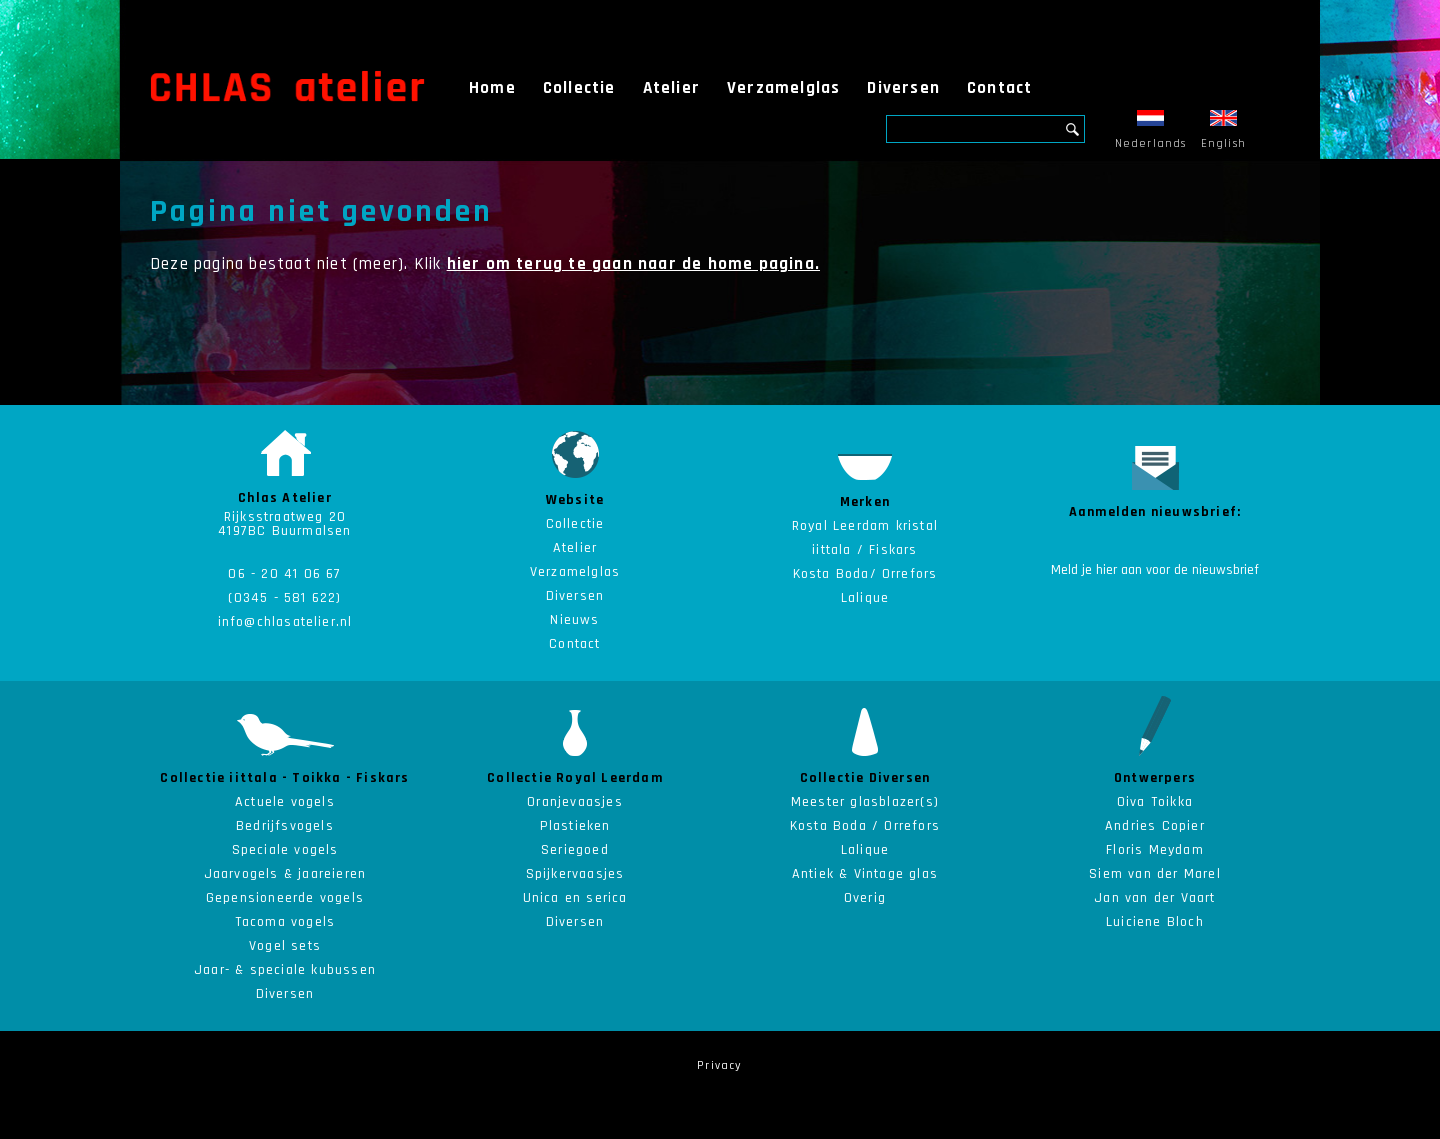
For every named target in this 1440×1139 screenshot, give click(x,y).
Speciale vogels (285, 850)
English (1223, 130)
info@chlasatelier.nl (285, 622)
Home (492, 88)
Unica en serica (575, 898)
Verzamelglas (783, 88)
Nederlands (1151, 130)
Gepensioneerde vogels (285, 898)
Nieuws (574, 620)
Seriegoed (575, 850)
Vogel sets (285, 946)
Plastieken (575, 826)
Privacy (719, 1065)
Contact (999, 88)
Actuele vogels (285, 802)
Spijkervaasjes (575, 874)
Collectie (579, 88)
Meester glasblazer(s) (865, 802)
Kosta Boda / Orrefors (865, 826)
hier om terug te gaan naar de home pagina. (633, 264)
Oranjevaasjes (575, 802)
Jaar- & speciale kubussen (285, 970)
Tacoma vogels (285, 922)
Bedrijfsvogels (285, 826)
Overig (865, 898)
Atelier (671, 88)
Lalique (865, 850)
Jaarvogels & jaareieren (285, 874)
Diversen (903, 88)
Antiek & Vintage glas (865, 874)
